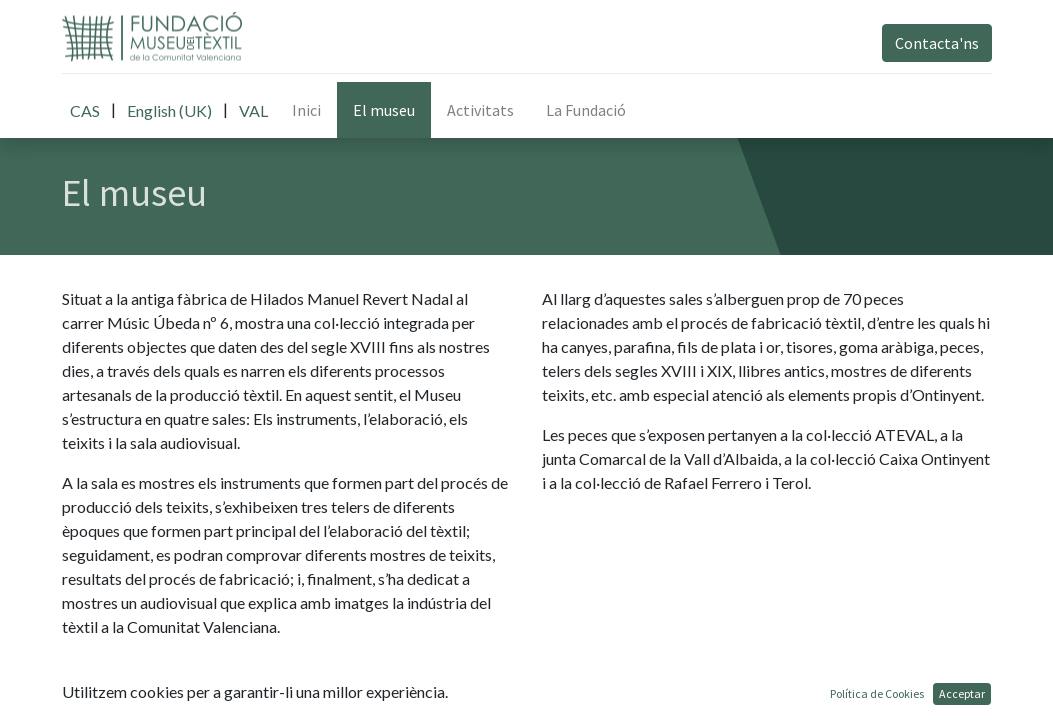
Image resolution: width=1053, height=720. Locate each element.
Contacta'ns (937, 43)
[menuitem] (306, 110)
